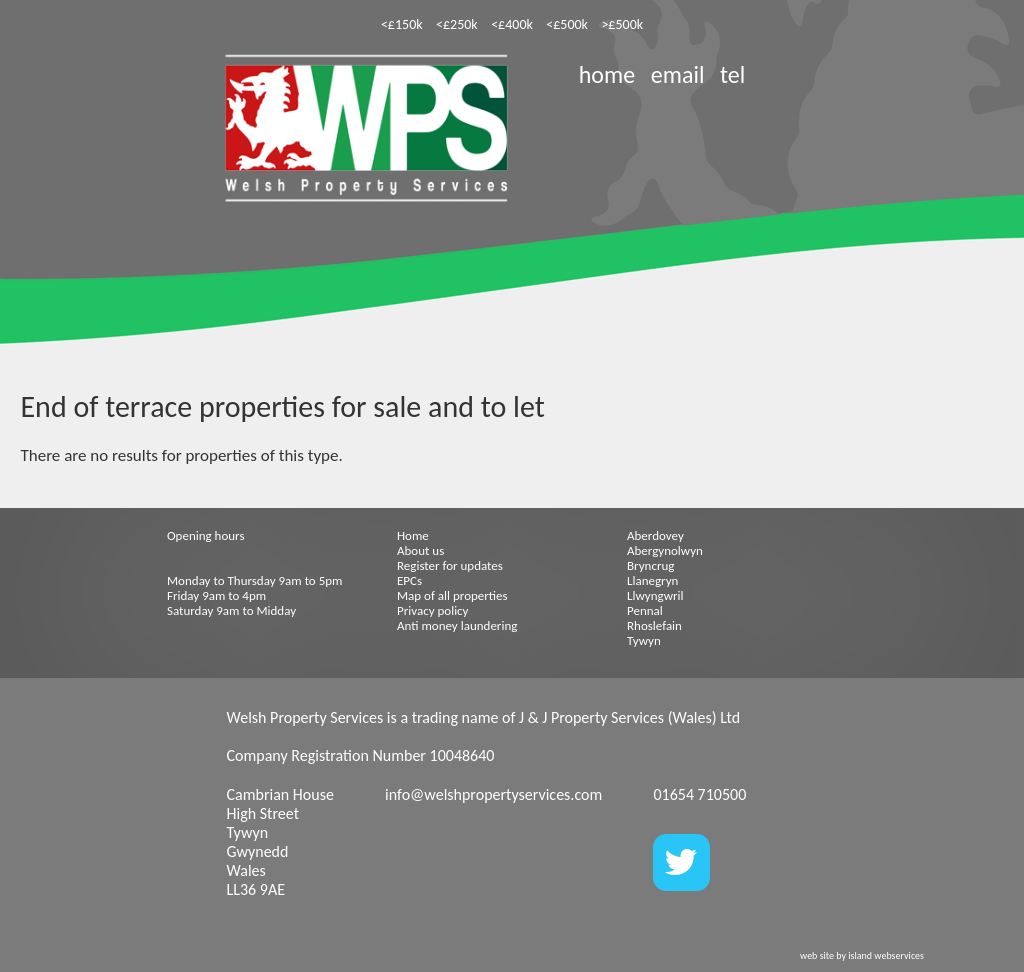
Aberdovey (655, 535)
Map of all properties (452, 595)
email (678, 74)
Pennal (645, 610)
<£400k (512, 24)
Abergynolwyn (665, 550)
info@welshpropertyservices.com (493, 794)
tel (732, 74)
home (607, 74)
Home (413, 535)
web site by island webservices (862, 955)
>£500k (622, 24)
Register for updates (450, 565)
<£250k (457, 24)
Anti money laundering (457, 625)
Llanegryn (652, 580)
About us (420, 550)
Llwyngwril (655, 595)
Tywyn (644, 640)
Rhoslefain (654, 625)
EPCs (409, 580)
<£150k (402, 24)
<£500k (567, 24)
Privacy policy (433, 610)
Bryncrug (650, 565)
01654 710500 (699, 794)
